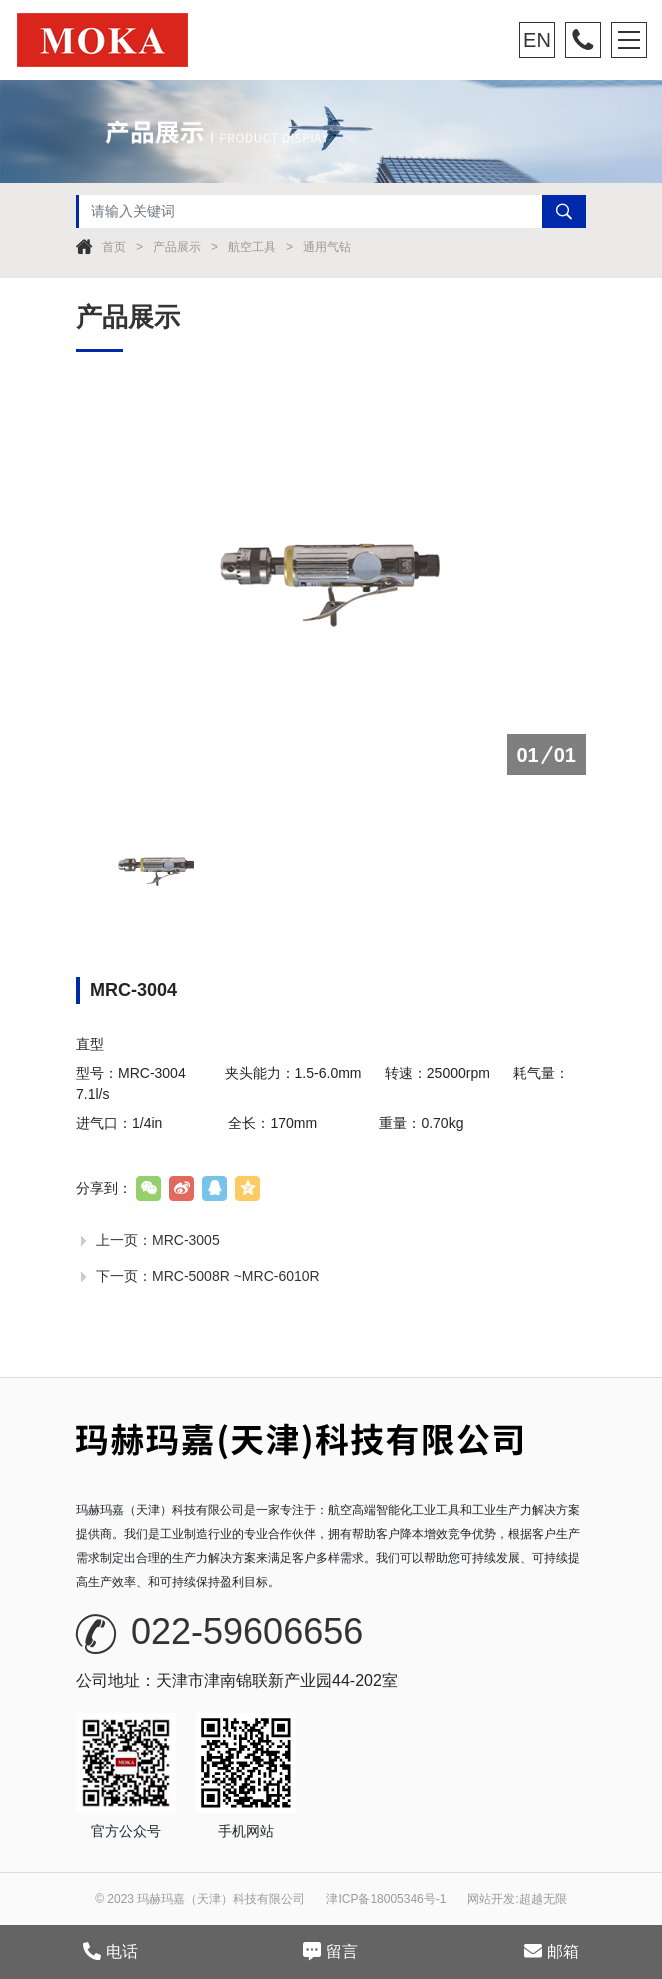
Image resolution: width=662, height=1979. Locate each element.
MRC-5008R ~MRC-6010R (236, 1276)
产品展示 (177, 247)
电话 (110, 1951)
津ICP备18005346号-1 (386, 1899)
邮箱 (551, 1951)
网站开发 (491, 1899)
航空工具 (252, 247)
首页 (114, 247)
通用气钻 (327, 247)
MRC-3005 (186, 1240)
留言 (330, 1951)
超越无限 (543, 1899)
